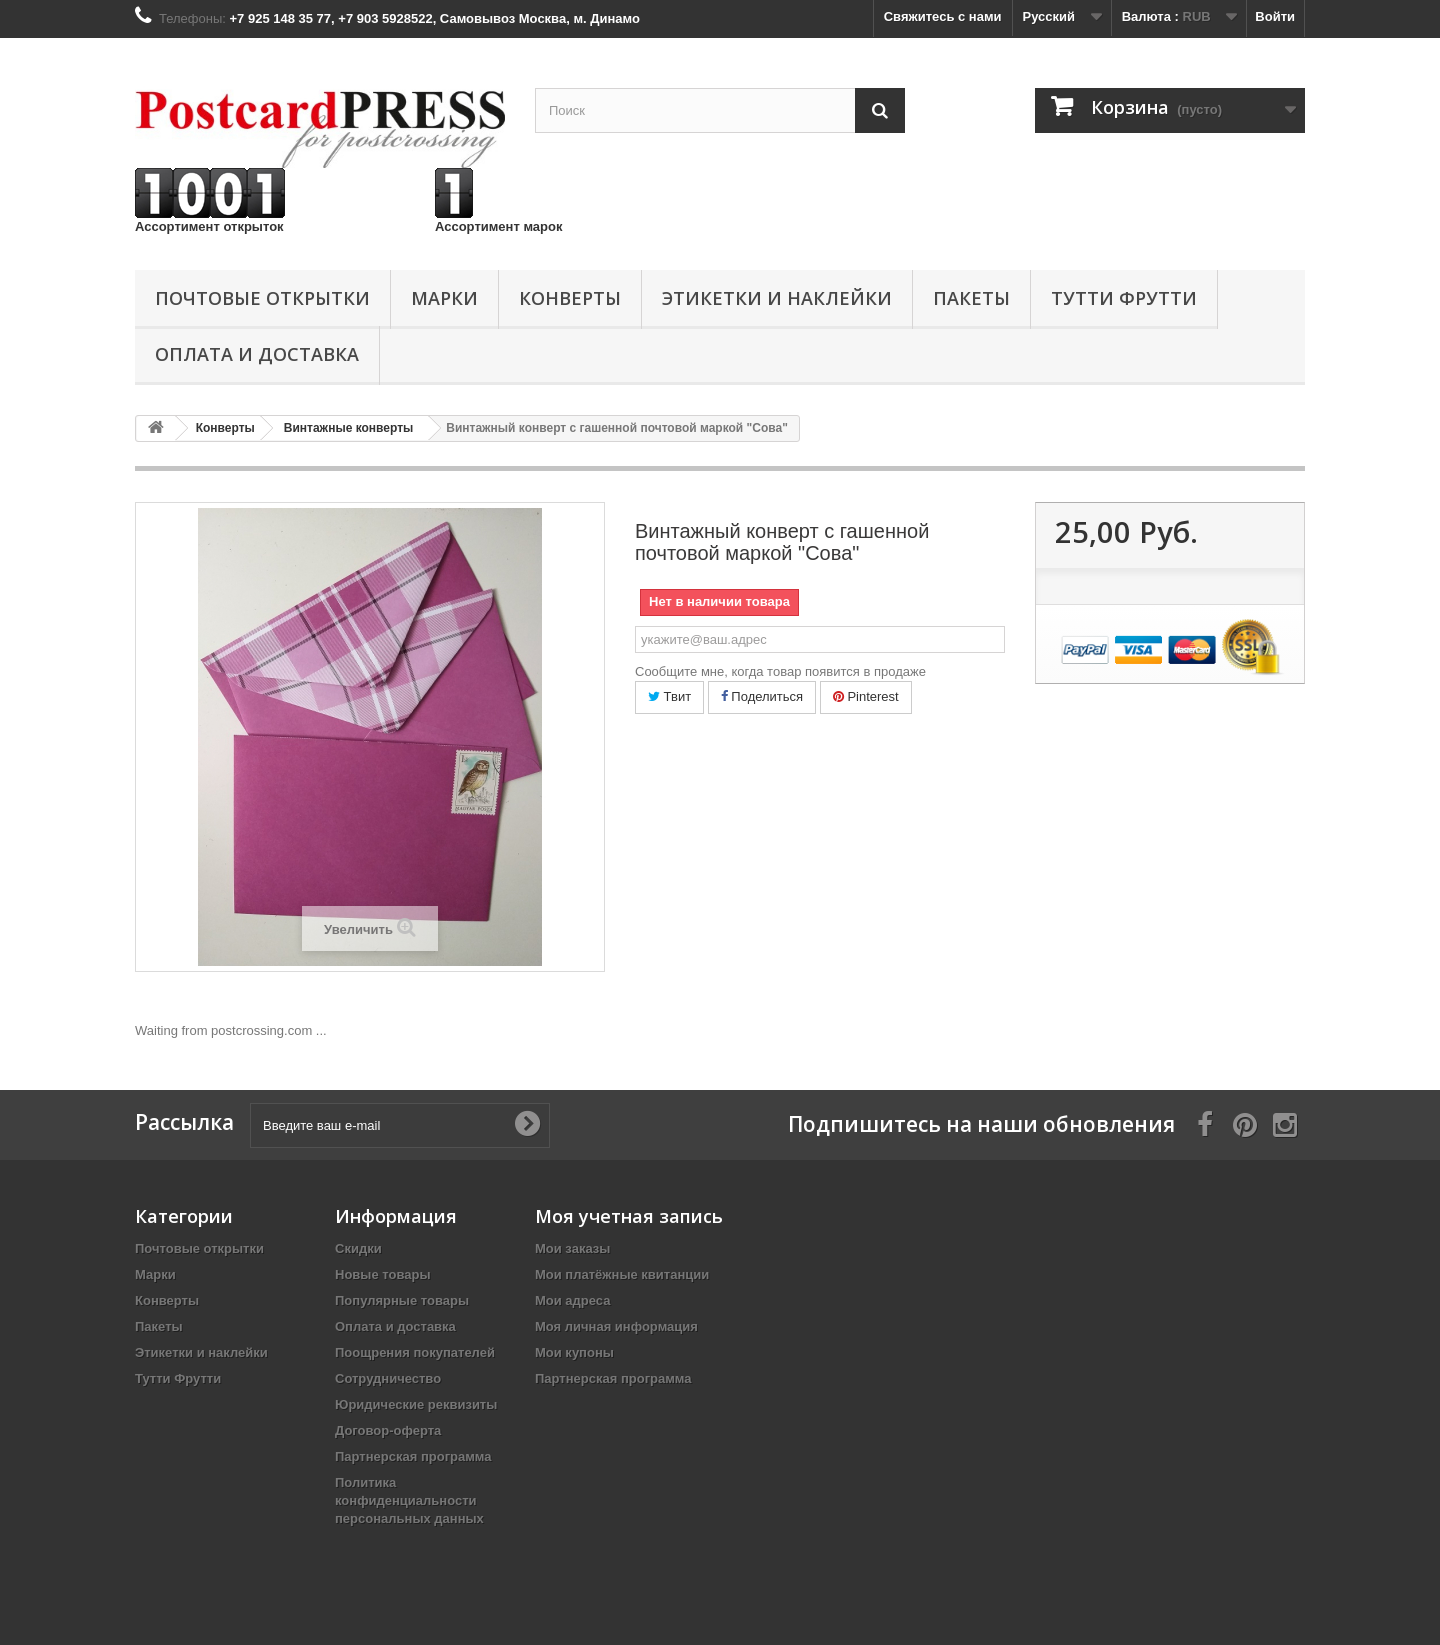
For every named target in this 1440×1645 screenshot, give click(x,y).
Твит (669, 696)
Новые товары (383, 1274)
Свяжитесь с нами (943, 16)
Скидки (358, 1248)
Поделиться (762, 696)
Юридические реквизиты (416, 1404)
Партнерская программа (413, 1456)
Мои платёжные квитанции (622, 1274)
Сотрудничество (388, 1378)
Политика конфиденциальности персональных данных (409, 1500)
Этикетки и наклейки (777, 298)
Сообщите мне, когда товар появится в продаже (780, 671)
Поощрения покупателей (415, 1352)
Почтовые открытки (262, 298)
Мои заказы (572, 1248)
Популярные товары (402, 1300)
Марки (444, 298)
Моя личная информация (616, 1326)
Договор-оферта (388, 1430)
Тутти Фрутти (1124, 298)
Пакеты (971, 298)
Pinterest (866, 696)
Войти (1275, 16)
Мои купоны (574, 1352)
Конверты (570, 298)
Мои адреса (572, 1300)
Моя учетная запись (629, 1216)
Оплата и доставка (257, 354)
